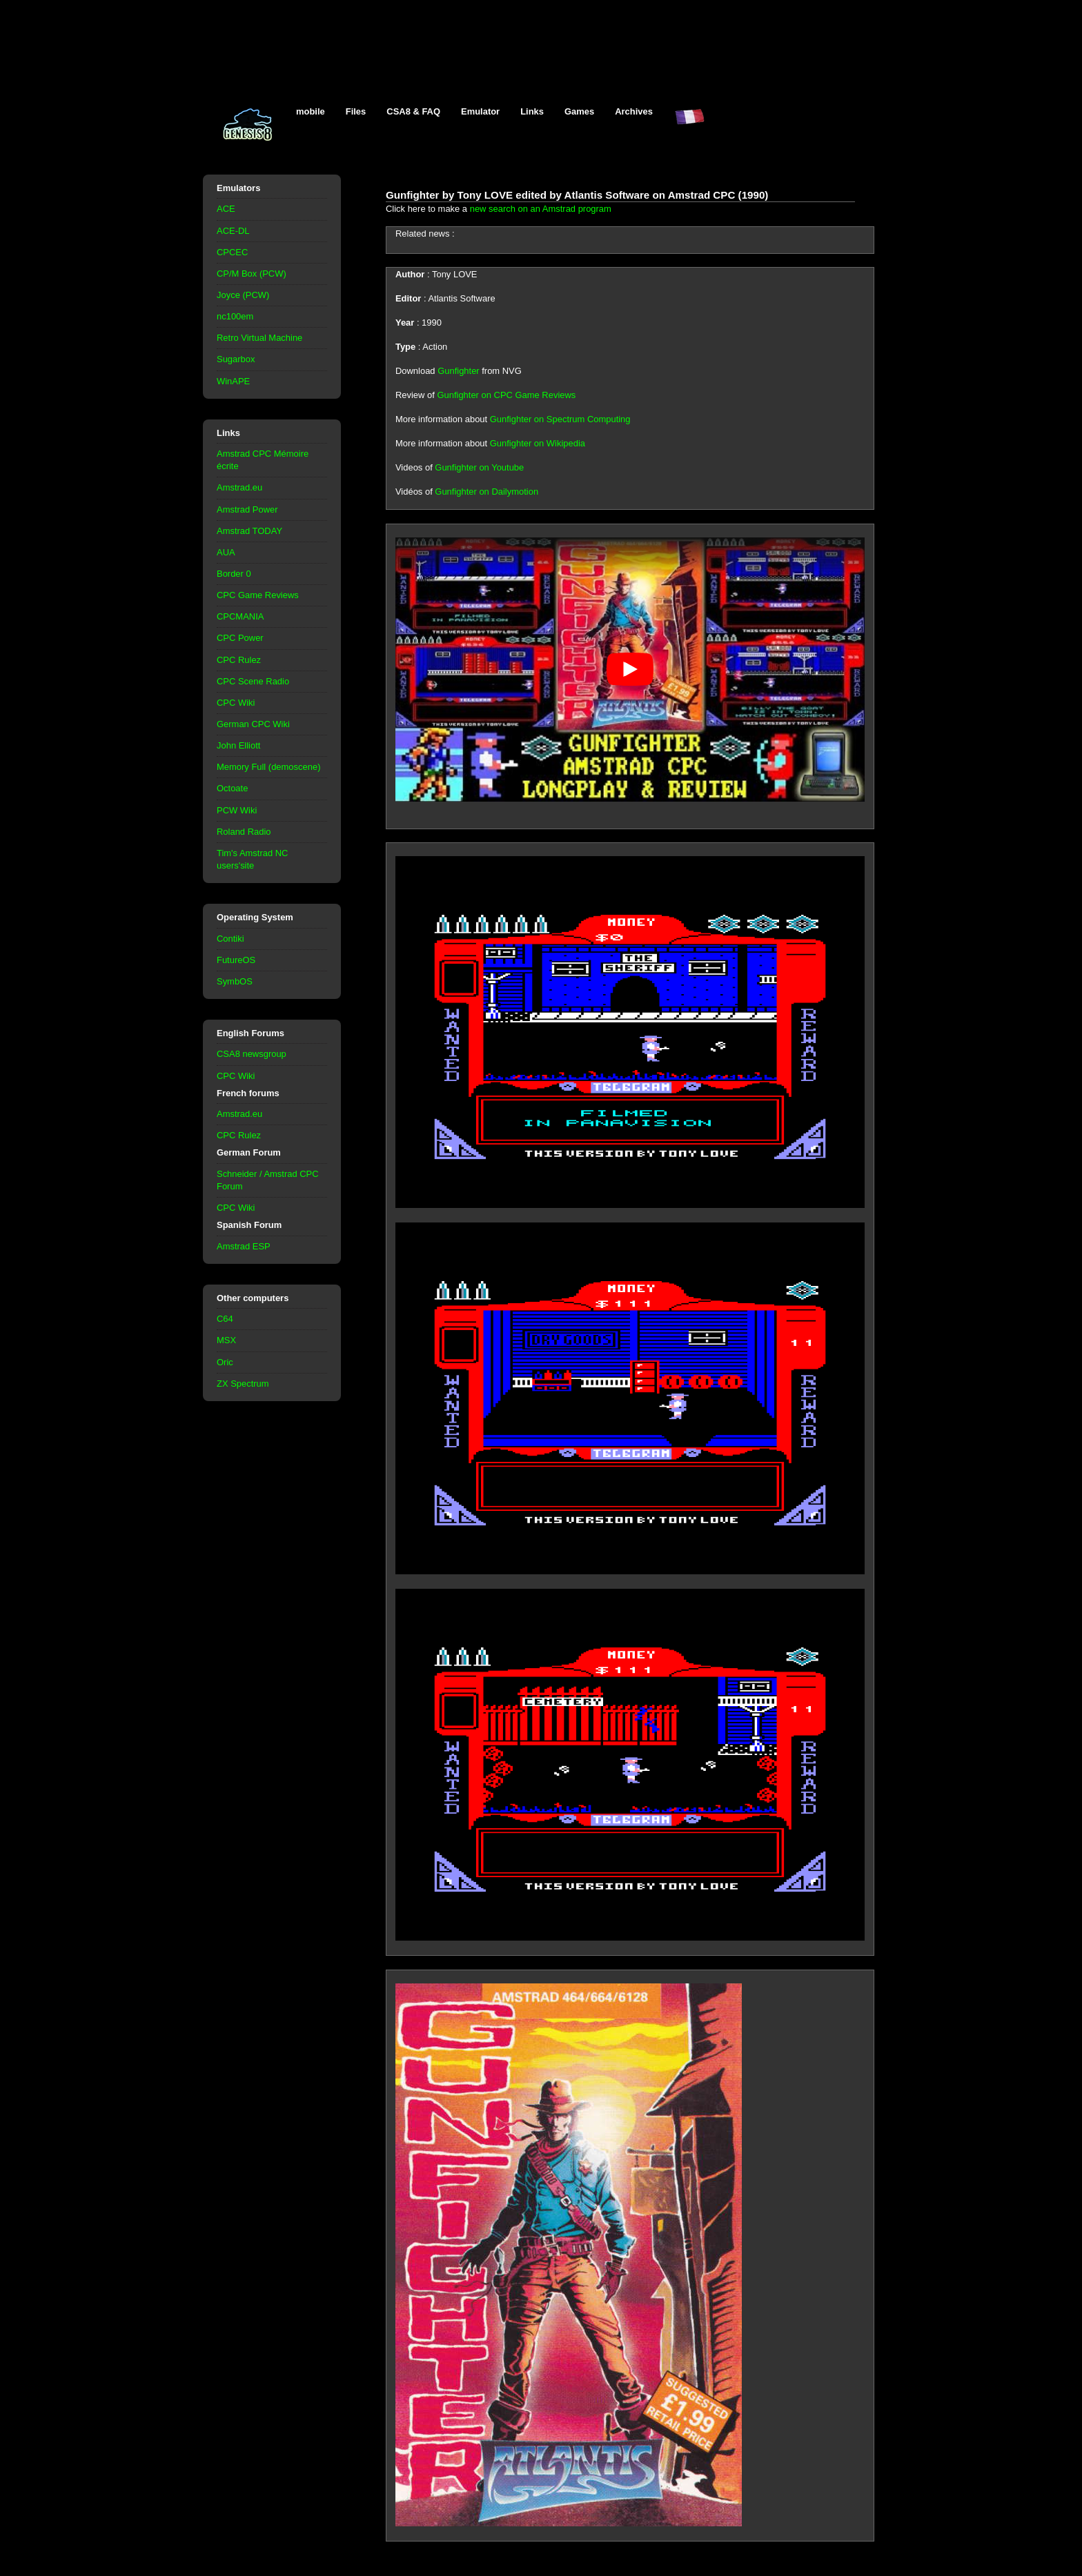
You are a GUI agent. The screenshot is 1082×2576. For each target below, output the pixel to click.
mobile (310, 111)
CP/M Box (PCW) (251, 273)
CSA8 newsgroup (251, 1054)
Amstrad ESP (243, 1246)
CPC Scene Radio (253, 681)
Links (532, 111)
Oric (225, 1362)
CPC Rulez (239, 660)
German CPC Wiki (253, 724)
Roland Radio (244, 831)
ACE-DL (233, 231)
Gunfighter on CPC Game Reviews (506, 395)
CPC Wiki (236, 702)
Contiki (230, 938)
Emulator (480, 111)
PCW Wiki (237, 810)
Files (356, 111)
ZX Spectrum (243, 1383)
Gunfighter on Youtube (479, 467)
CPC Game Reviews (258, 595)
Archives (634, 111)
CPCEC (232, 252)
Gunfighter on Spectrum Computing (560, 419)
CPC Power (240, 638)
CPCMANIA (240, 616)
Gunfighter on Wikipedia (537, 443)
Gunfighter (458, 371)
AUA (226, 552)
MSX (226, 1340)
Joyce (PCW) (243, 295)
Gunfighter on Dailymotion (486, 491)
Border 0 (234, 573)
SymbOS (235, 981)
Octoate (232, 788)
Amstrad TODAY (249, 531)
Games (579, 111)
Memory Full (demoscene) (268, 767)
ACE (226, 209)
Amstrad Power (247, 509)
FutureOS (236, 960)
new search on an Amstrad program (540, 209)
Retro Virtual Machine (259, 338)
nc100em (235, 316)
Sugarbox (236, 359)
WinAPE (233, 381)
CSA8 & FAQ (413, 111)
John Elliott (238, 745)
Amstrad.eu (239, 487)
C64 (225, 1319)
